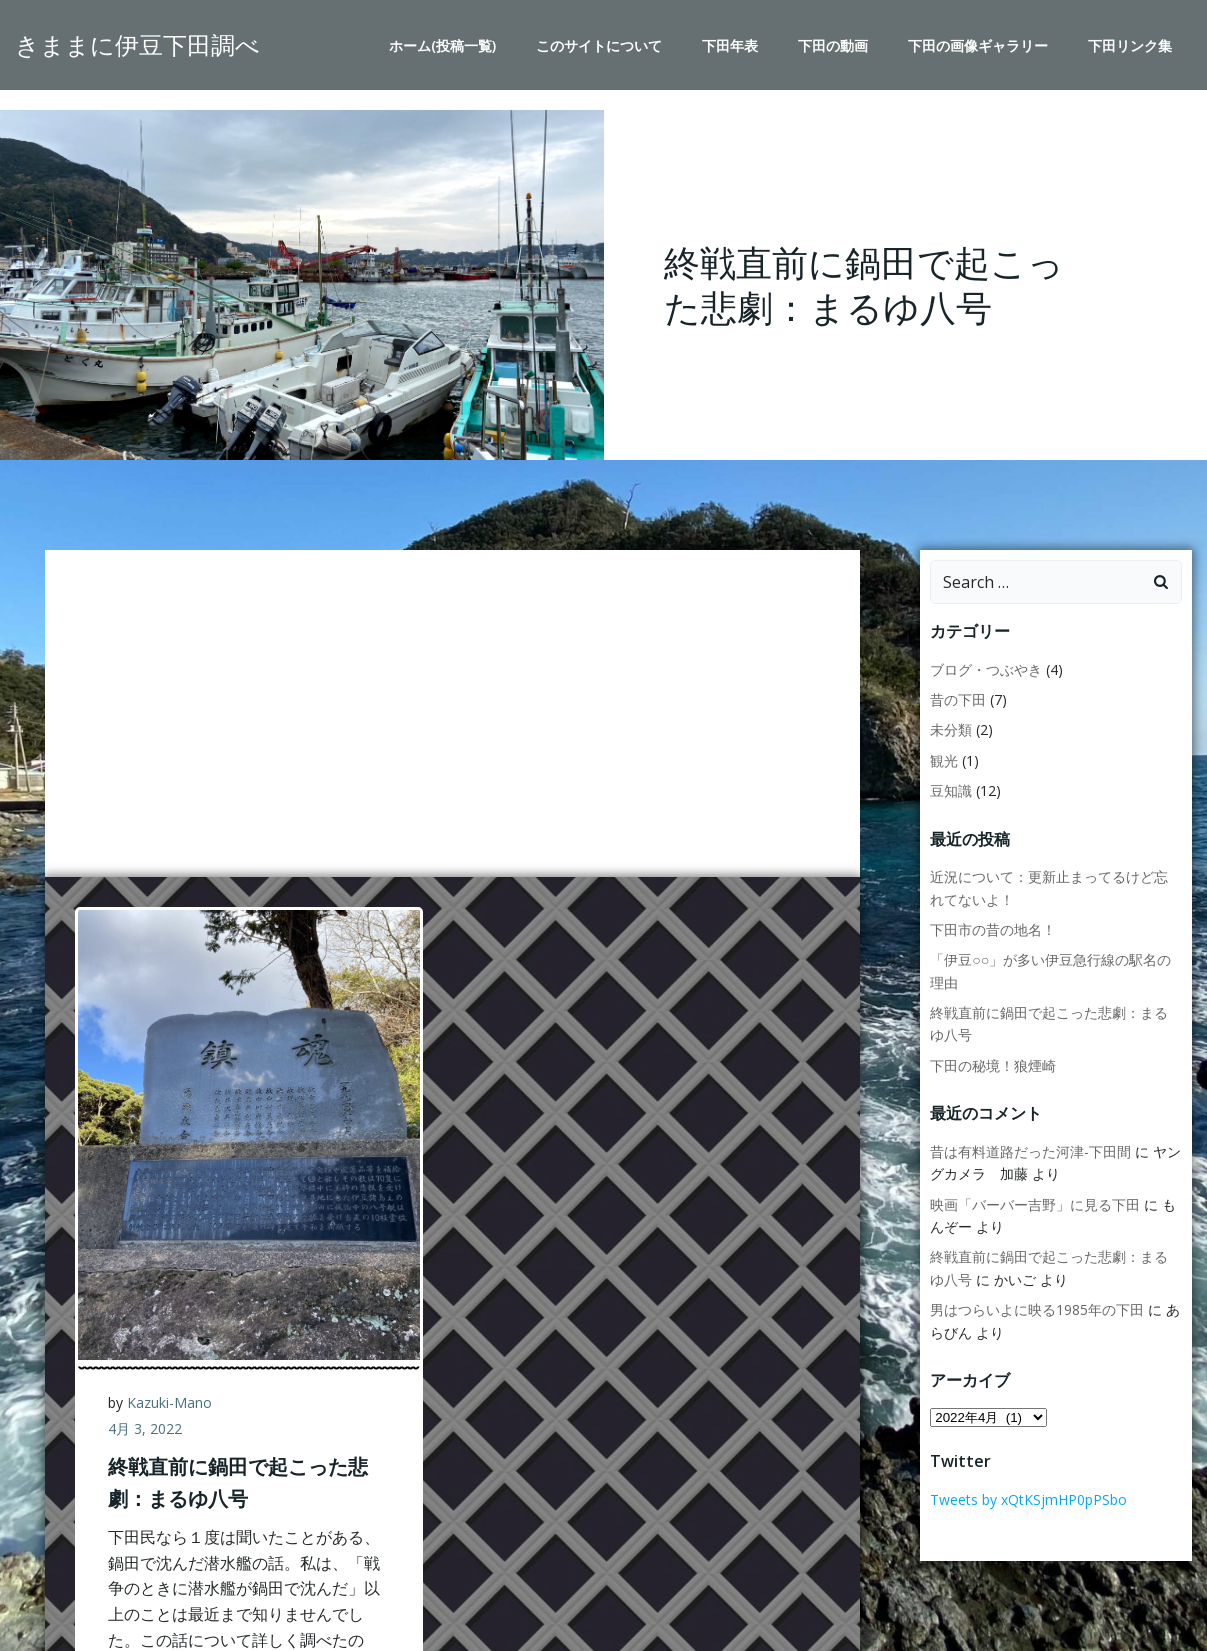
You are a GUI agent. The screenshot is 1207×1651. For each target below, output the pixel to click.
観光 (944, 760)
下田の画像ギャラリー (978, 45)
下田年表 (730, 45)
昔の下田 (958, 699)
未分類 (951, 729)
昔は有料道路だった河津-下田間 (1030, 1151)
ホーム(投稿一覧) (442, 45)
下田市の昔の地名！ (993, 929)
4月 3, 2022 (145, 1428)
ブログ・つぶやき (986, 669)
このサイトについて (599, 45)
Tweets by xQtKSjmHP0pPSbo (1028, 1499)
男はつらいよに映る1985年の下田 (1037, 1309)
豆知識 (951, 790)
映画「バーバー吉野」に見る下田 (1035, 1204)
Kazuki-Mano (169, 1402)
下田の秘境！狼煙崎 (993, 1065)
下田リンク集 (1130, 45)
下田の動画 (833, 45)
